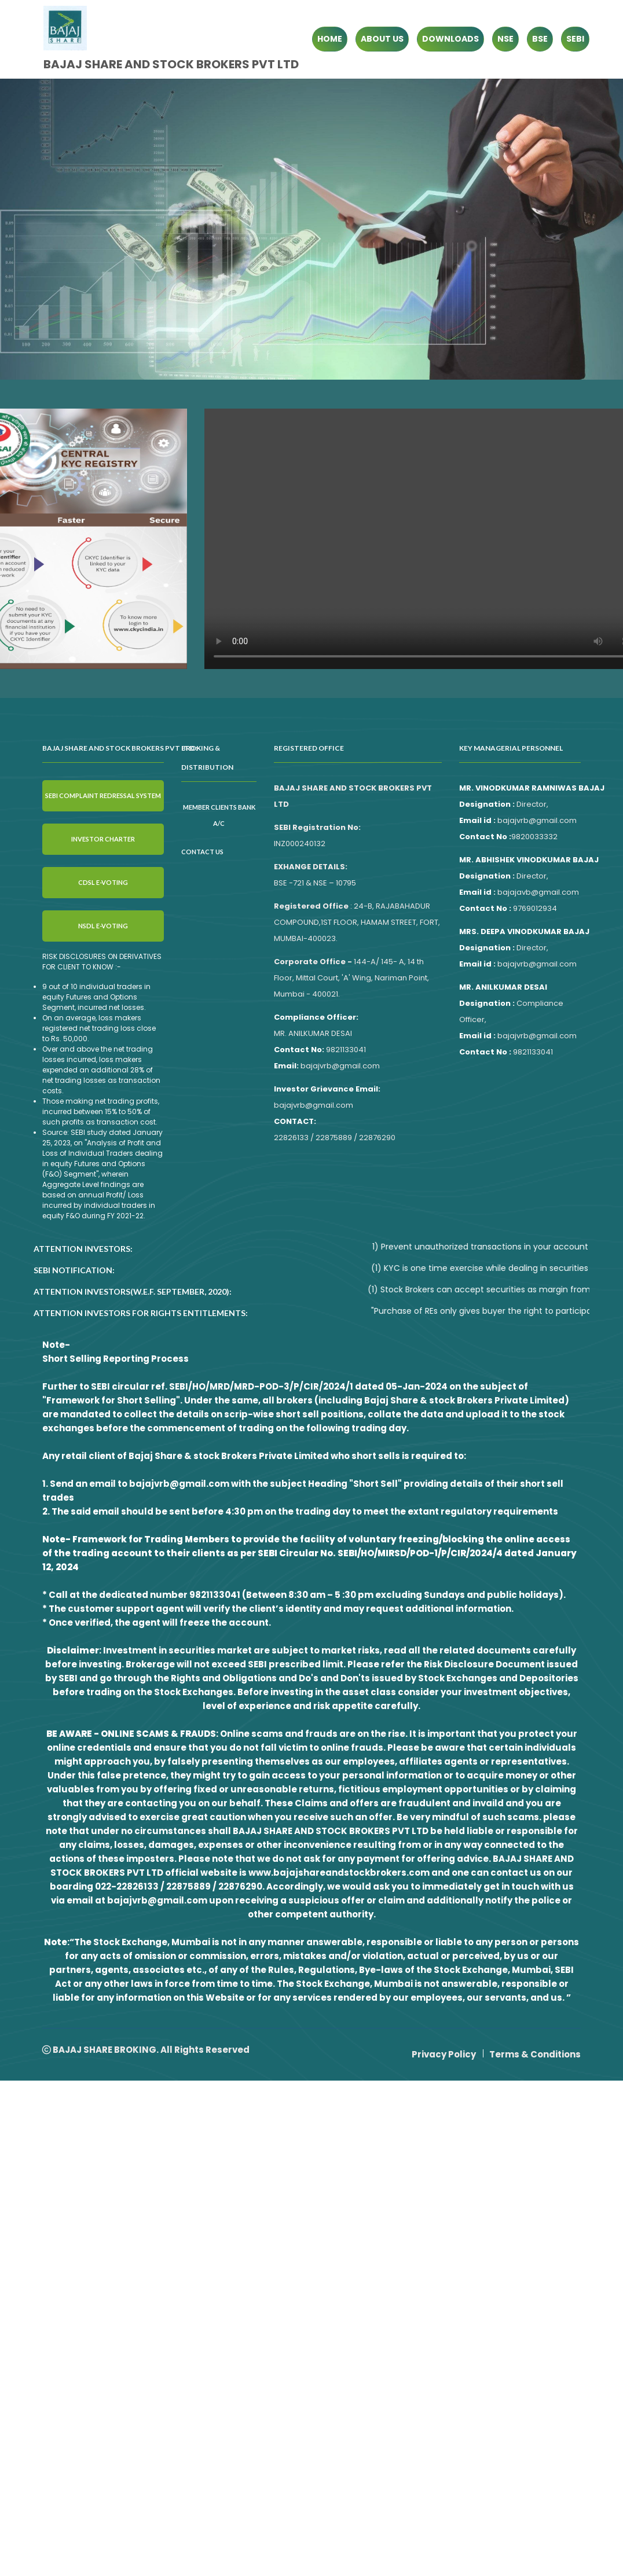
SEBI (575, 39)
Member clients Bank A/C (219, 815)
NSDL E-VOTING (103, 925)
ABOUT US (382, 39)
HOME (329, 39)
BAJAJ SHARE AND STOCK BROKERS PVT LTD (171, 64)
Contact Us (202, 851)
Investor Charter (103, 839)
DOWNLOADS (450, 39)
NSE (505, 39)
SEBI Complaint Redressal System (103, 795)
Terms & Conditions (535, 2054)
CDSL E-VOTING (103, 882)
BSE (540, 39)
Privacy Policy (444, 2054)
